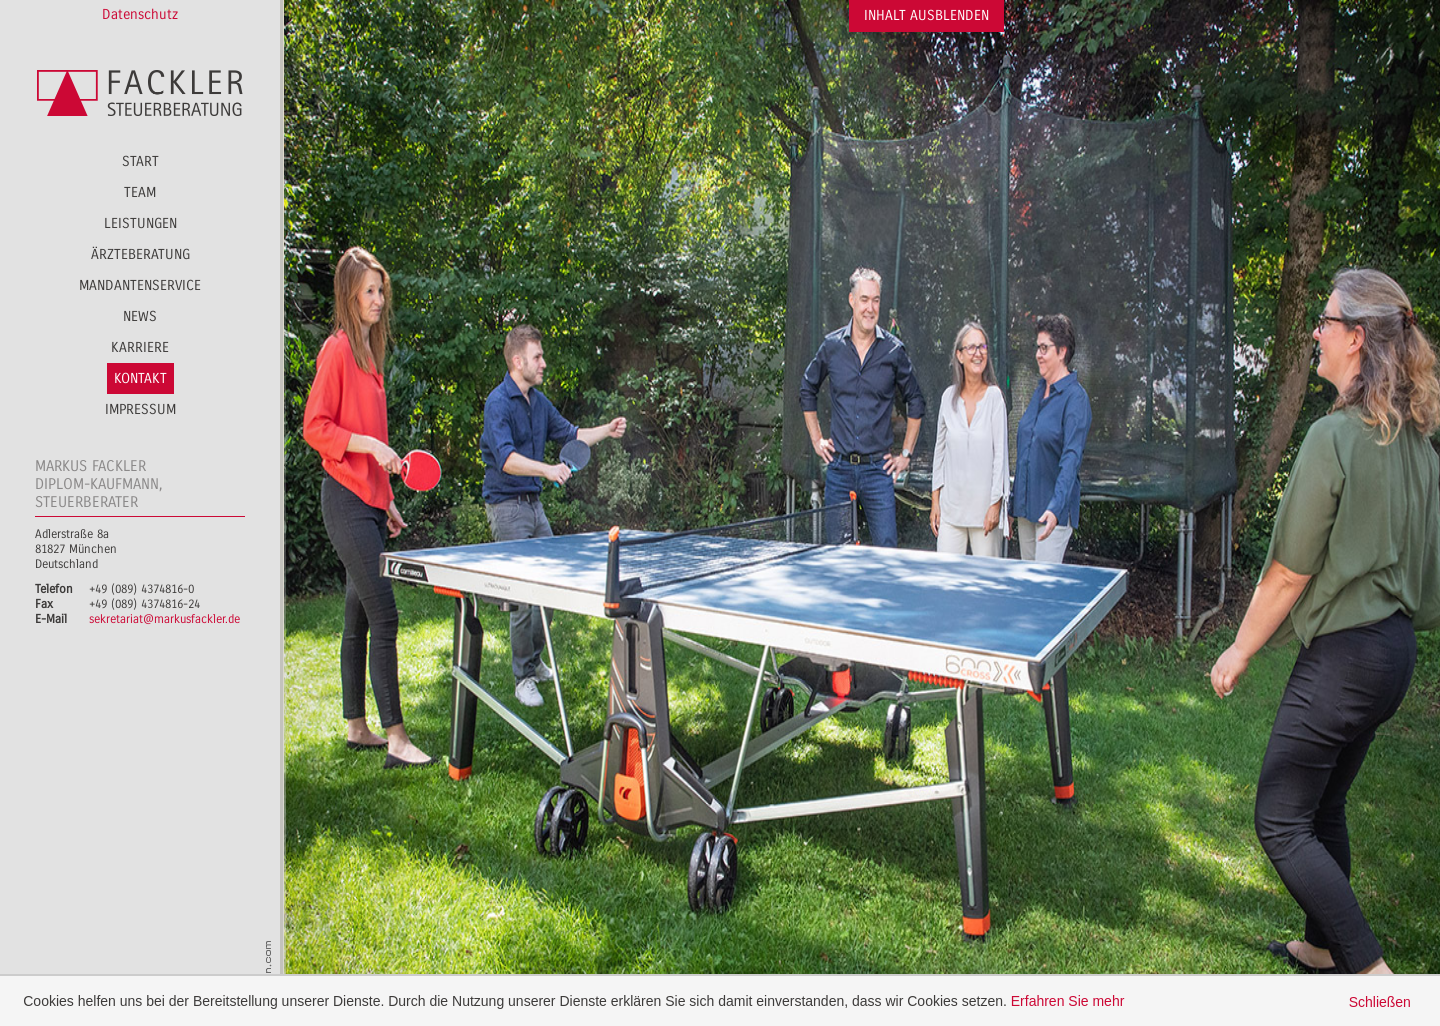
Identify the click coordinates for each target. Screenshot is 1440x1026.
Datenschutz (140, 14)
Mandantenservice (140, 285)
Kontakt (140, 378)
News (140, 316)
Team (140, 192)
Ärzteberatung (140, 254)
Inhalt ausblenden (926, 15)
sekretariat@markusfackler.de (164, 619)
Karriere (140, 347)
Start (140, 161)
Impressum (140, 409)
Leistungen (140, 223)
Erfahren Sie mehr (1068, 1001)
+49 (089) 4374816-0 (141, 589)
